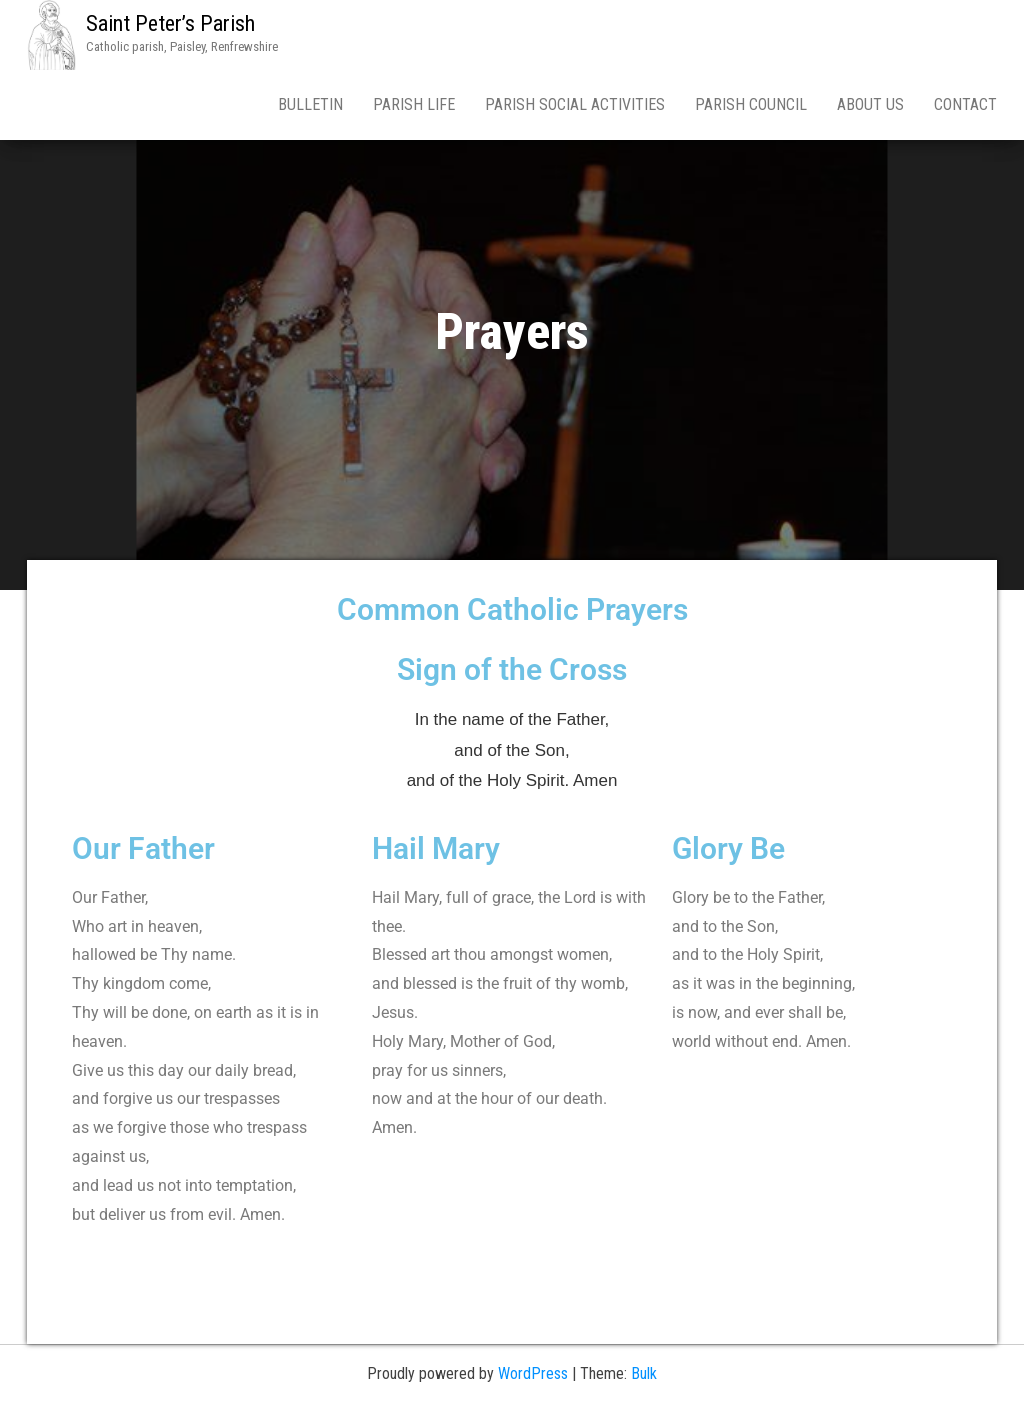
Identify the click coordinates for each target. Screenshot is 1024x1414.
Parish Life (414, 104)
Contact (965, 104)
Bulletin (310, 104)
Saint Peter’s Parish (170, 23)
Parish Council (751, 104)
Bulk (644, 1373)
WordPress (533, 1373)
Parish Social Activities (575, 104)
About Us (870, 104)
